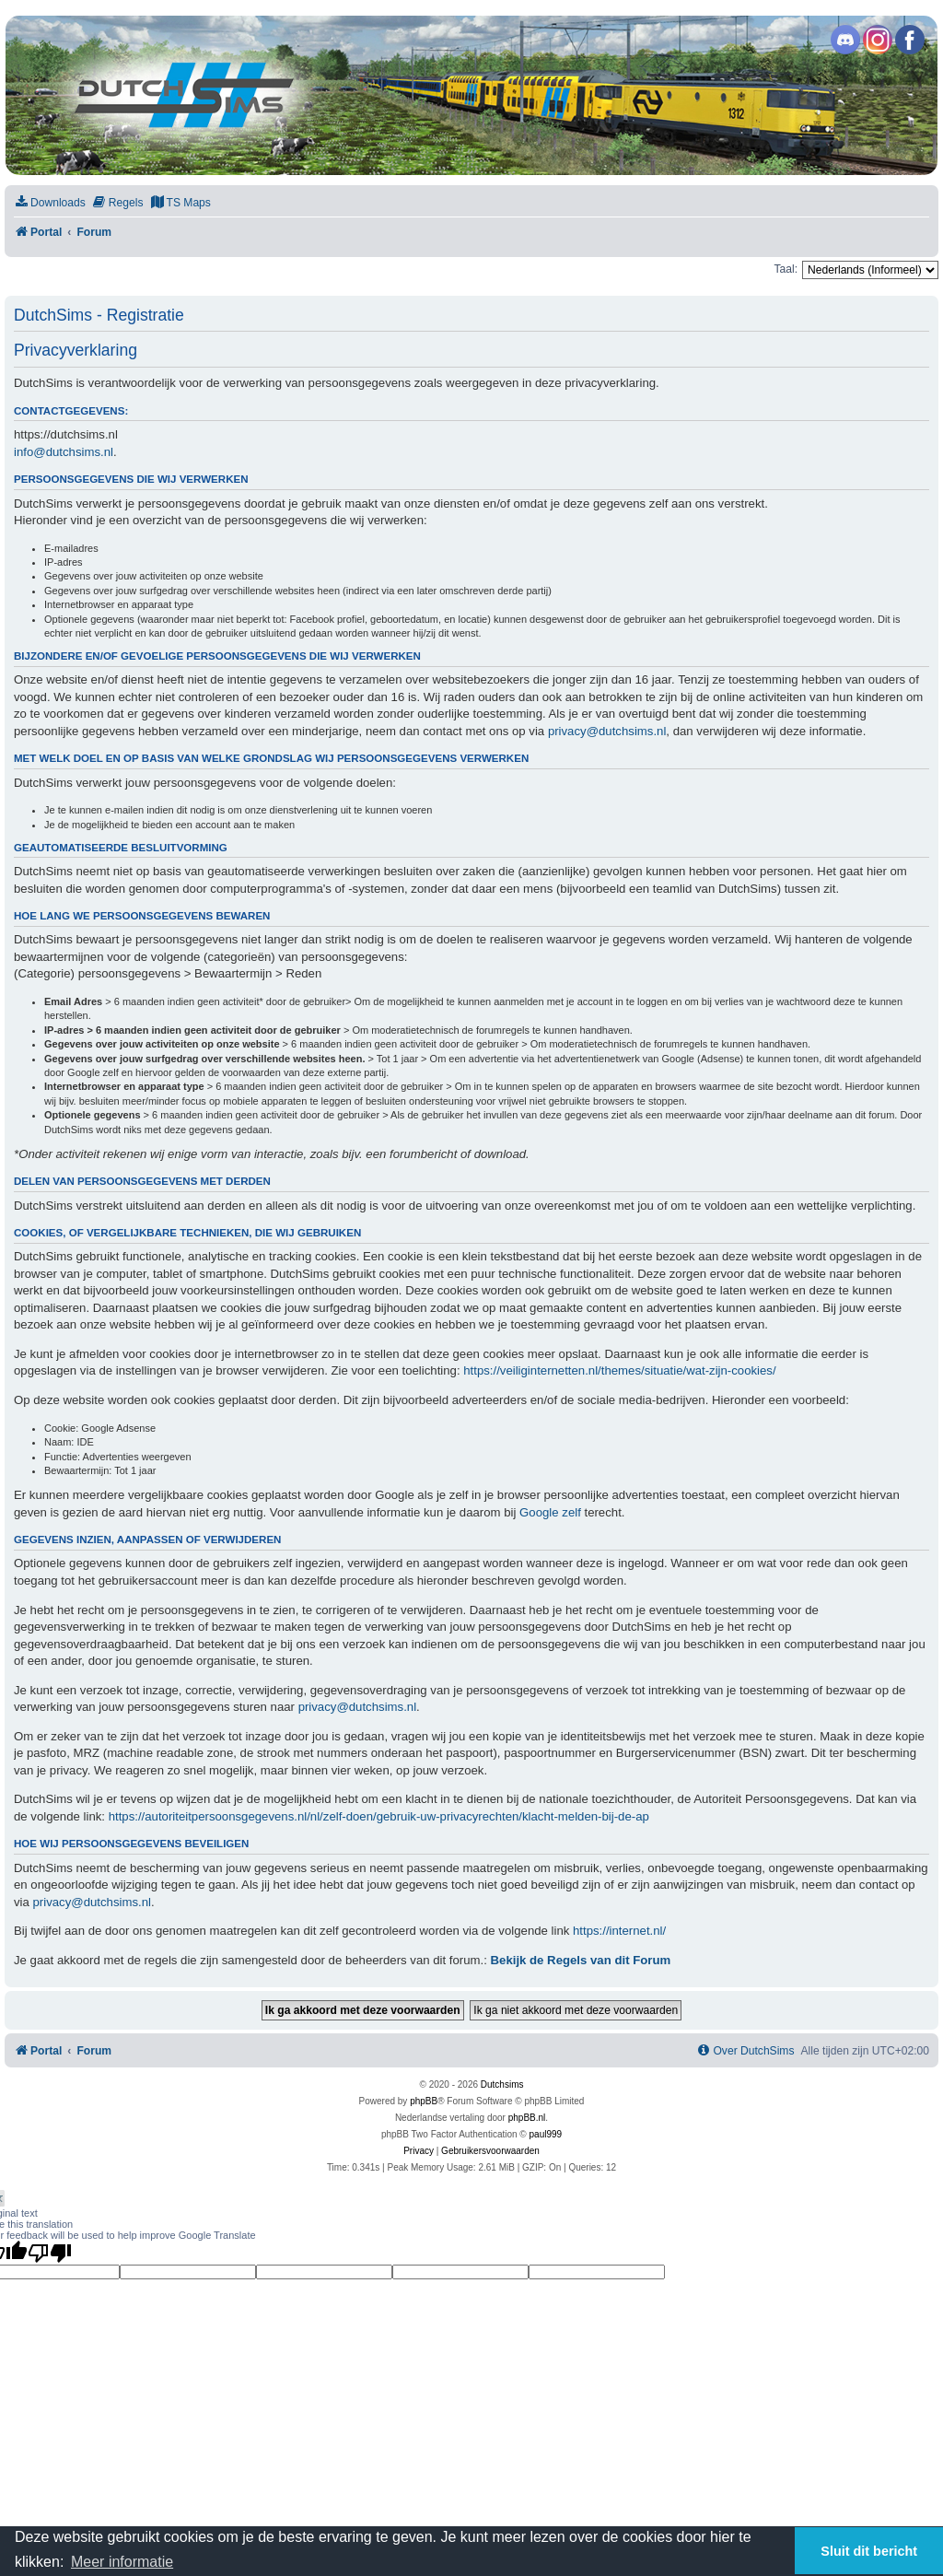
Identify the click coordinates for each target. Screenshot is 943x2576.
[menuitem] (50, 203)
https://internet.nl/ (619, 1931)
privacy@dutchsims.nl (607, 731)
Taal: (785, 269)
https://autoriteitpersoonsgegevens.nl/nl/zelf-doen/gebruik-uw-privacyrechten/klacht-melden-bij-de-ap (379, 1816)
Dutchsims (502, 2084)
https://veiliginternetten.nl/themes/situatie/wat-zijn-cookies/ (619, 1370)
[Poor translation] (50, 2253)
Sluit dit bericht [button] (869, 2551)
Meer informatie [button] (122, 2562)
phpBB (423, 2101)
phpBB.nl (527, 2118)
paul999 (546, 2134)
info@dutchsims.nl (63, 452)
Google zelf (550, 1512)
